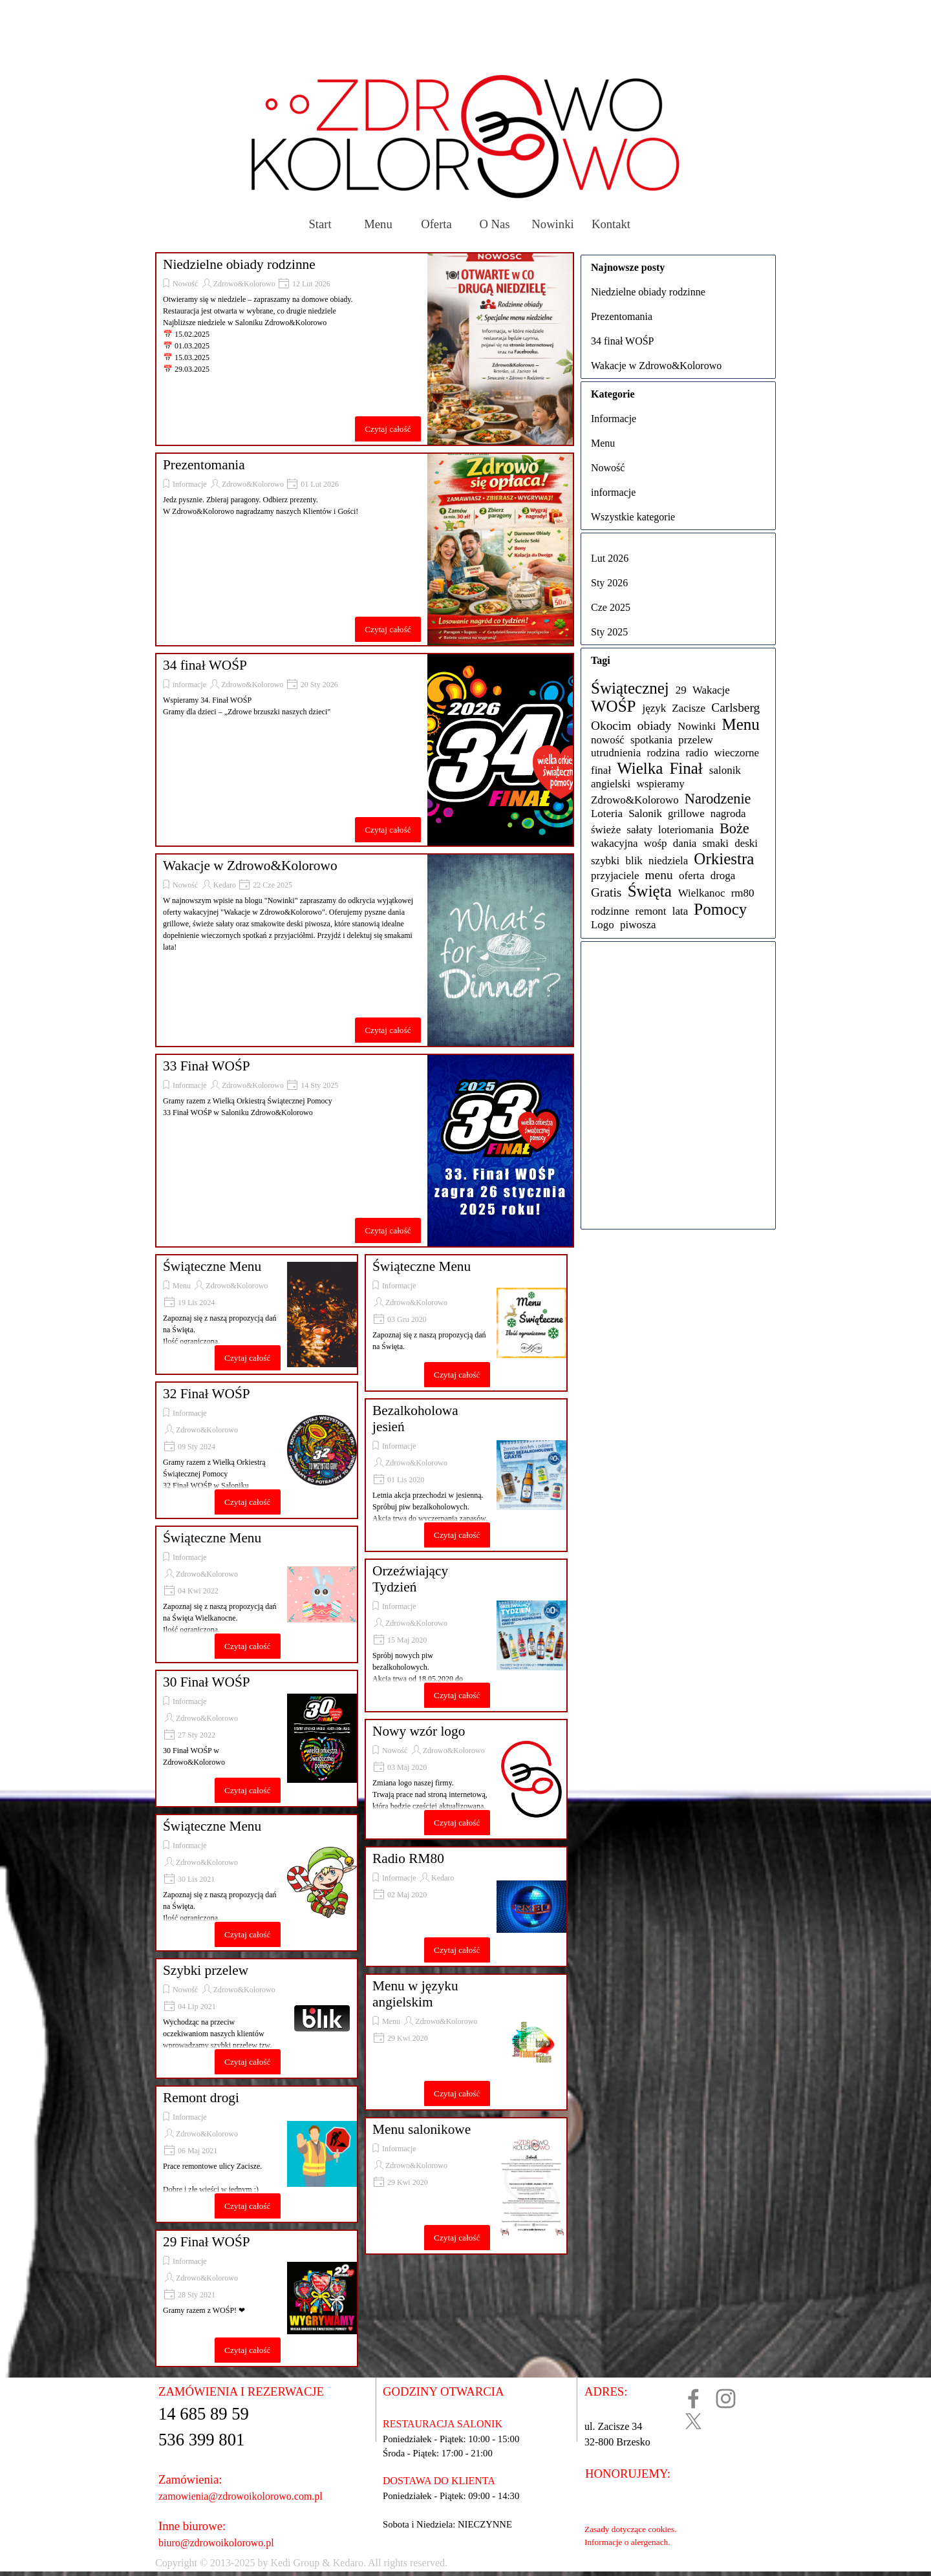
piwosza (638, 925)
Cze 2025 (610, 607)
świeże (606, 830)
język (654, 708)
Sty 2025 (609, 631)
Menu (378, 224)
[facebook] (693, 2398)
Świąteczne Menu (212, 1266)
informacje (189, 684)
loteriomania (686, 830)
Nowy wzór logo (418, 1731)
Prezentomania (204, 465)
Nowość (185, 283)
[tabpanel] (424, 2563)
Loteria (607, 813)
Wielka (640, 768)
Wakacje (711, 690)
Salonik (645, 813)
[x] (693, 2421)
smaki (716, 843)
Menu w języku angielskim (415, 1994)
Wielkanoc (701, 893)
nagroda (728, 813)
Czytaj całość (388, 429)
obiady (654, 725)
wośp (655, 843)
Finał (685, 768)
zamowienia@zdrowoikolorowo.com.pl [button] (240, 2496)
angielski (610, 784)
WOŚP (613, 706)
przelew (695, 740)
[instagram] (725, 2398)
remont (651, 911)
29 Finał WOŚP (206, 2242)
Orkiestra (724, 859)
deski (746, 843)
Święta (650, 891)
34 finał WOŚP (205, 665)
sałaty (639, 830)
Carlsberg (735, 707)
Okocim (611, 725)
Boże (734, 828)
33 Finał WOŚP (206, 1066)
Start (319, 224)
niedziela (668, 861)
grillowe (686, 813)
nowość (608, 740)
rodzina (663, 753)
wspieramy (660, 784)
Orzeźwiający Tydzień (410, 1579)
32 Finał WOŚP (206, 1393)
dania (685, 843)
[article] (364, 349)
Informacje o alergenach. (627, 2542)
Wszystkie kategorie (633, 516)
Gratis (606, 892)
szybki (605, 861)
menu (659, 875)
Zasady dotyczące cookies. (630, 2529)
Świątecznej (630, 688)
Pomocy (720, 909)
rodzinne (610, 911)
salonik (725, 770)
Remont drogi (201, 2097)
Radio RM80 (408, 1858)
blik (633, 861)
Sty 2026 (609, 582)
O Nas (494, 224)
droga (723, 875)
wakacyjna (614, 843)
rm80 (742, 893)
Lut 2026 (609, 558)
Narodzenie (718, 799)
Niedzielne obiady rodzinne (239, 264)
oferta (692, 875)
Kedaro (224, 884)
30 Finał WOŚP (206, 1682)
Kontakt (611, 224)
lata (680, 911)
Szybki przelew (205, 1970)
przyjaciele (615, 875)
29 (681, 690)
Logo (602, 925)
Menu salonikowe (421, 2129)
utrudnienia (616, 753)
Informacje (190, 484)
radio (696, 753)
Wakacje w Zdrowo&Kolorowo (250, 865)
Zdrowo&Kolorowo (244, 283)
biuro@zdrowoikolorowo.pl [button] (216, 2542)
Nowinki (552, 224)
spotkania (651, 740)
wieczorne (736, 753)
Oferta (436, 224)
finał (601, 770)
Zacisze (688, 708)
